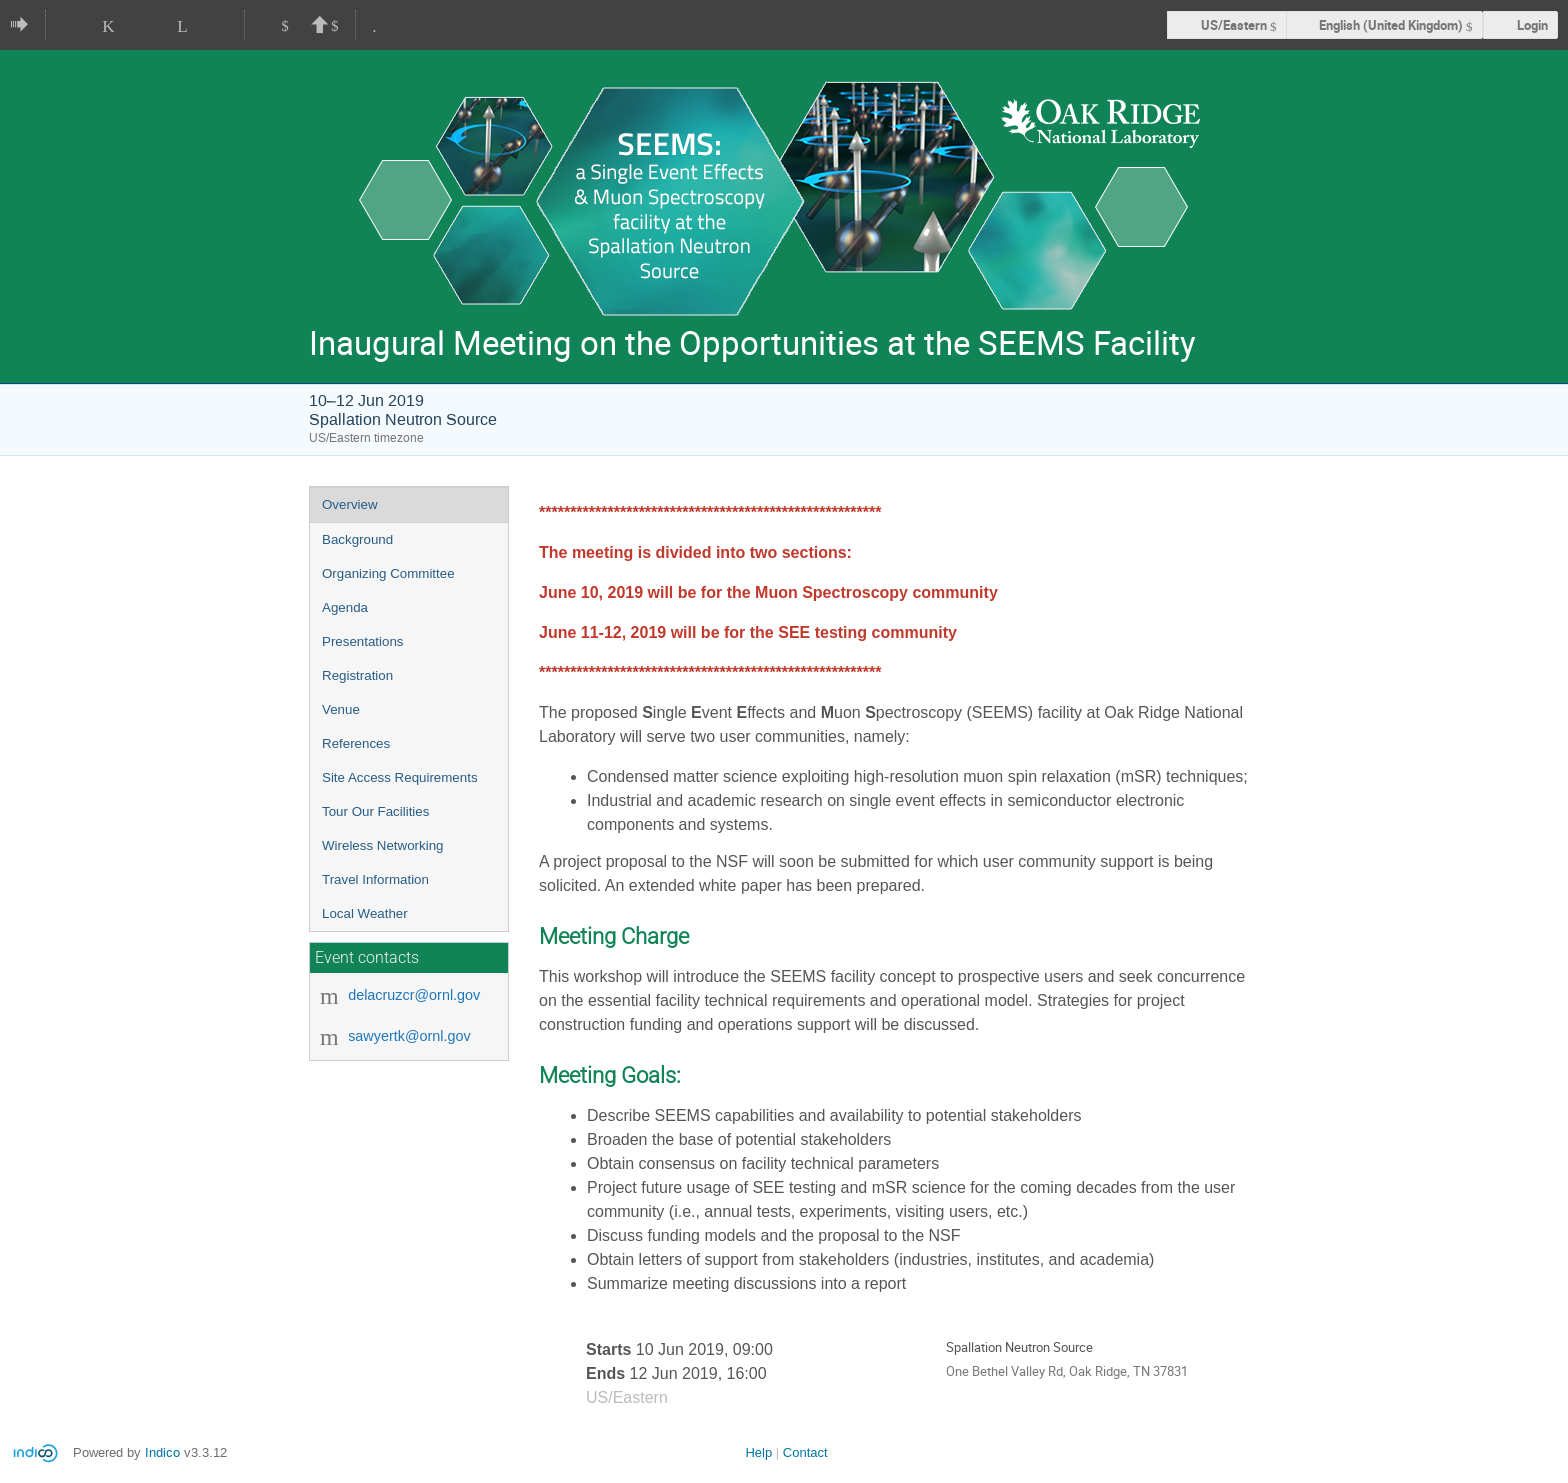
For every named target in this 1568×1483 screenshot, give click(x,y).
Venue (341, 709)
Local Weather (365, 913)
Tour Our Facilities (375, 811)
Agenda (345, 607)
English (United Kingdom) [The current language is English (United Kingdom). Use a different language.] (1391, 25)
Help (758, 1452)
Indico (162, 1452)
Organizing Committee (388, 573)
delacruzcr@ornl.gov (414, 995)
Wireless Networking (382, 845)
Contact (805, 1452)
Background (357, 539)
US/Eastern (1234, 25)
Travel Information (375, 879)
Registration (357, 675)
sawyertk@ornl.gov (409, 1036)
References (356, 743)
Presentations (363, 641)
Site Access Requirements (400, 777)
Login (1532, 25)
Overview (350, 504)
